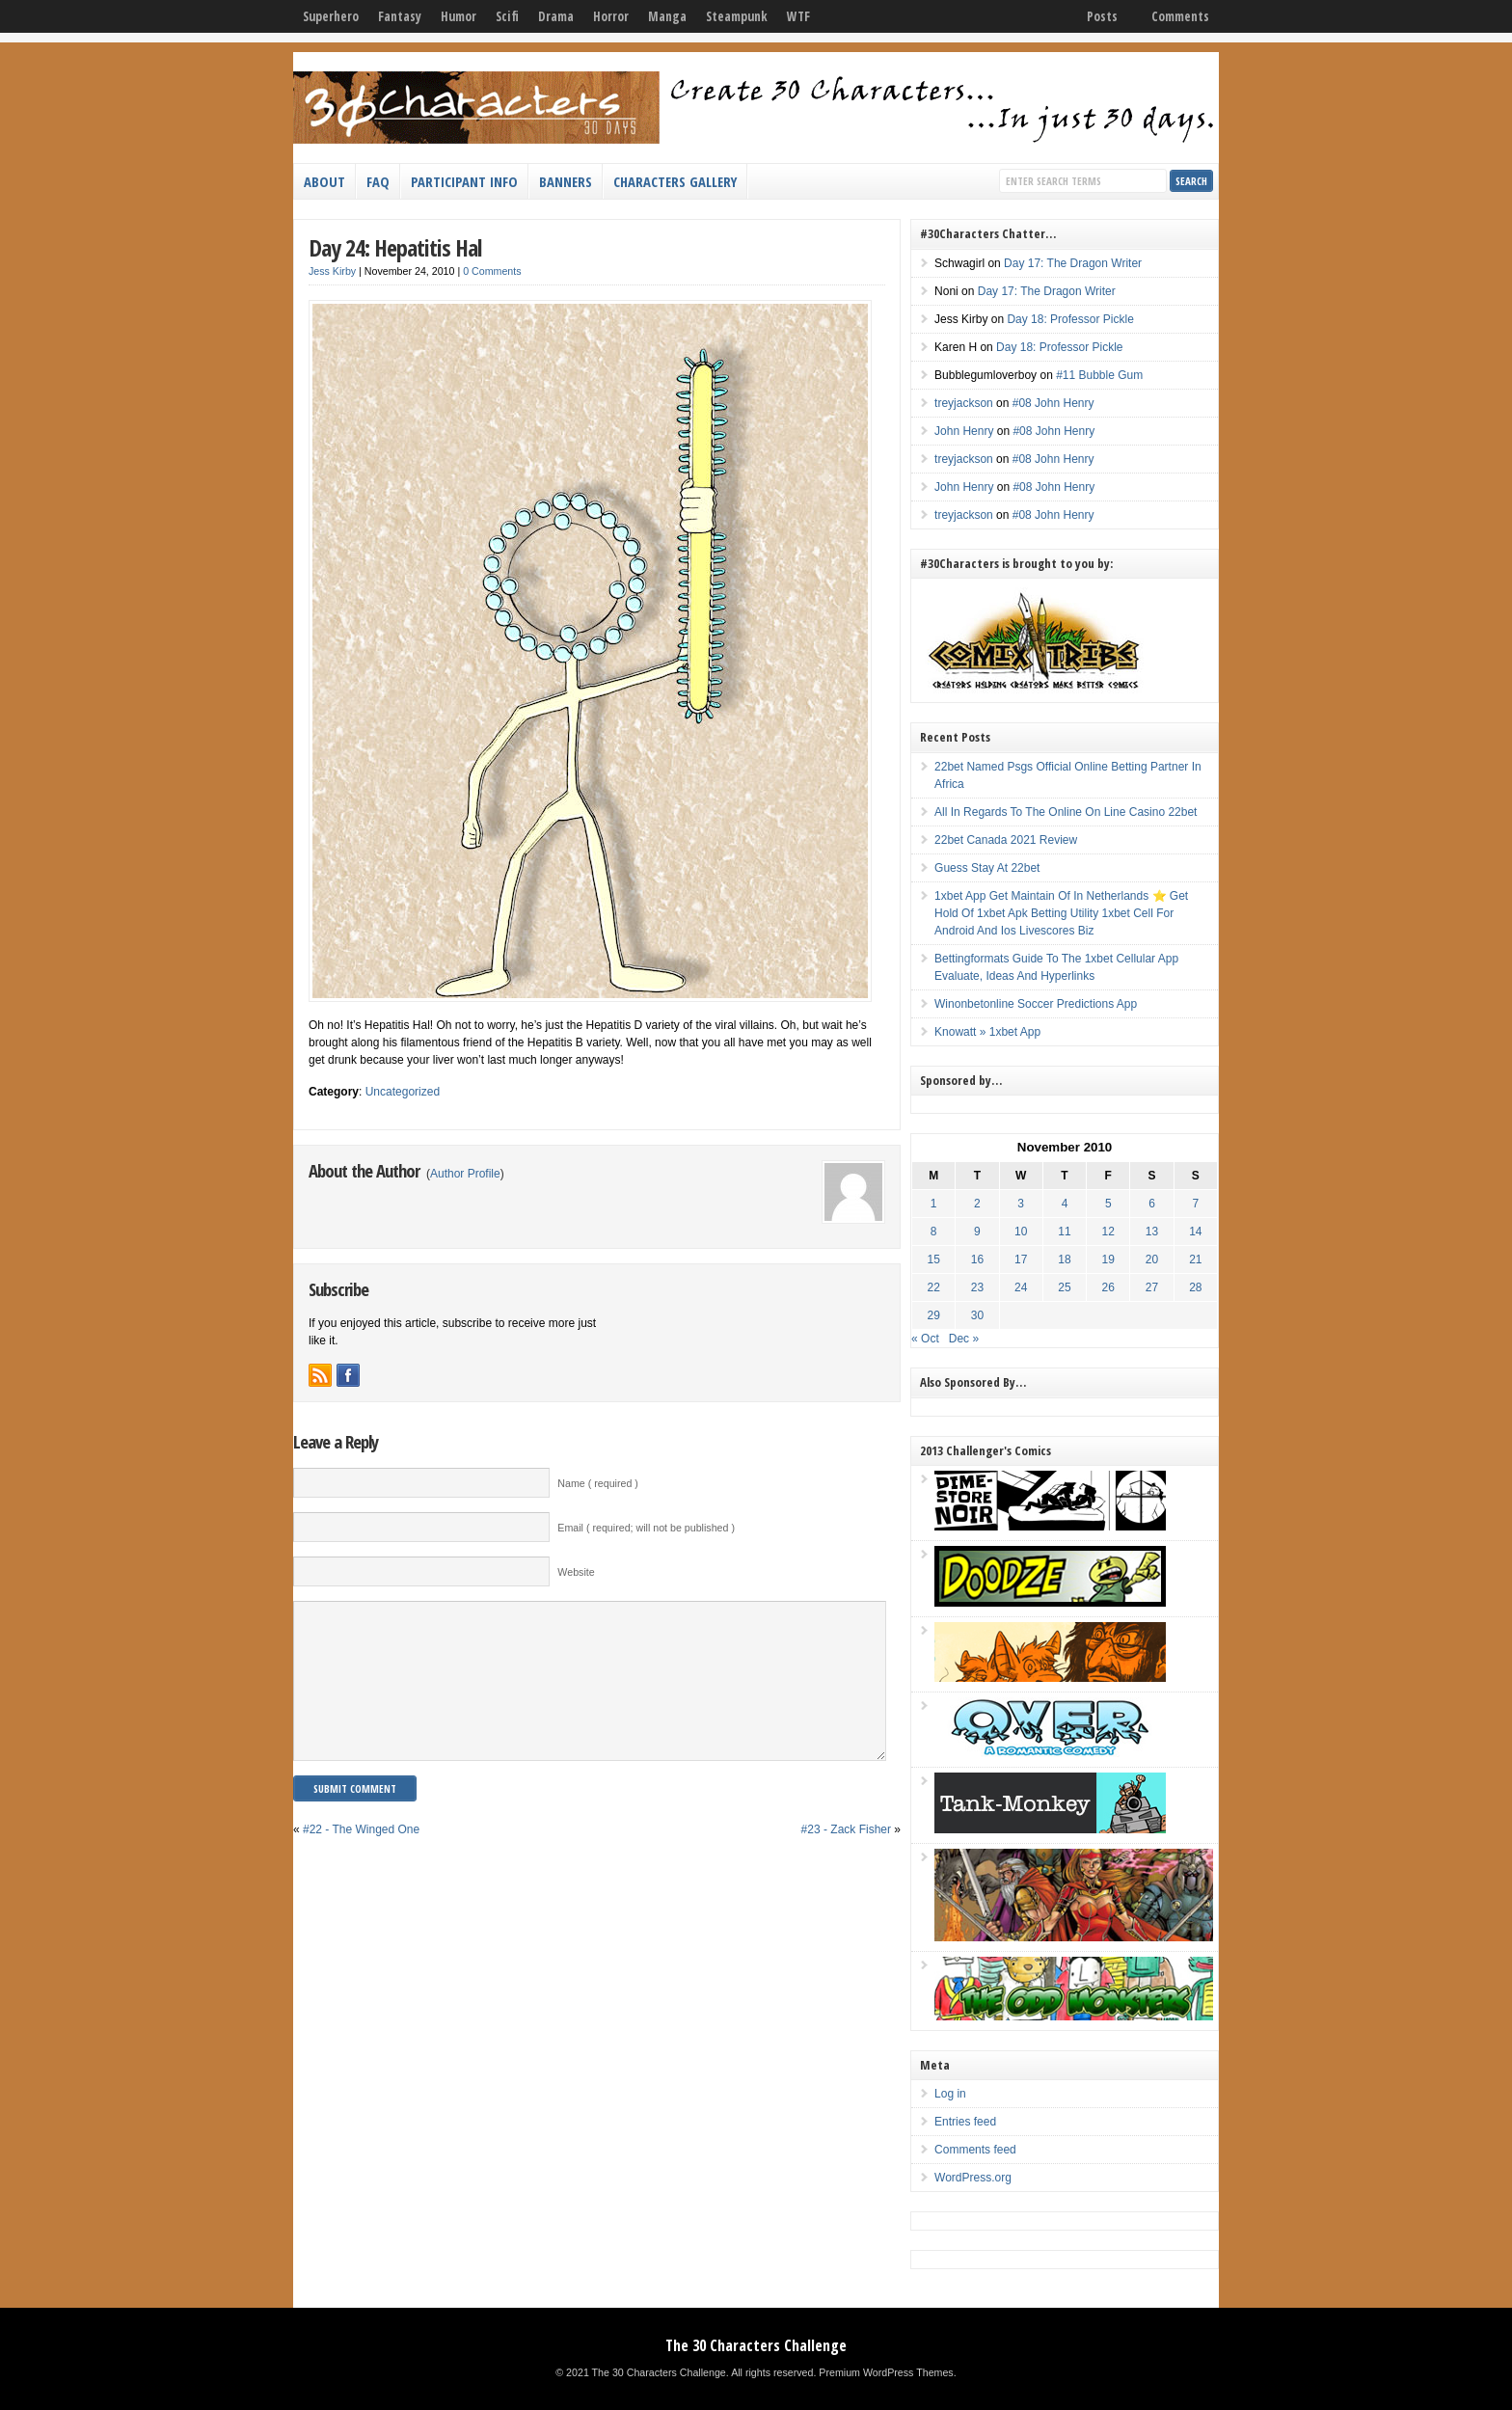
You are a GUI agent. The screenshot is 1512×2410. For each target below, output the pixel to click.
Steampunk (737, 16)
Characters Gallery (675, 181)
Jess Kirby (332, 271)
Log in (950, 2093)
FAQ (378, 181)
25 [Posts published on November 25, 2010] (1064, 1287)
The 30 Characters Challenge (756, 2345)
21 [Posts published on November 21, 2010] (1195, 1259)
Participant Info (464, 181)
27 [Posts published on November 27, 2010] (1152, 1287)
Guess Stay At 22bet (987, 868)
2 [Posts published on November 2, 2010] (977, 1203)
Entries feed (965, 2121)
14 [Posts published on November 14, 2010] (1195, 1231)
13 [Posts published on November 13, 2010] (1152, 1231)
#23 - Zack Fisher (846, 1858)
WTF (798, 16)
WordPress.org (973, 2177)
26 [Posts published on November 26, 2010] (1108, 1287)
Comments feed (975, 2149)
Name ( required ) (597, 1483)
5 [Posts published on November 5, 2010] (1108, 1203)
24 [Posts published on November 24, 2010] (1020, 1287)
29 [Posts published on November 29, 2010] (934, 1315)
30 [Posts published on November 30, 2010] (977, 1315)
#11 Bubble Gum (1099, 375)
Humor (458, 16)
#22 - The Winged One (361, 1858)
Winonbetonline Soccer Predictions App (1035, 1004)
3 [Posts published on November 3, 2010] (1020, 1203)
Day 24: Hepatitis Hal (395, 247)
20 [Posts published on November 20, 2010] (1152, 1259)
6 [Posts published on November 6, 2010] (1151, 1203)
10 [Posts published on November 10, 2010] (1020, 1231)
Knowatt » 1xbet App (987, 1032)
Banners (565, 181)
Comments (1180, 16)
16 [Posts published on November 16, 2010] (977, 1259)
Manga (667, 16)
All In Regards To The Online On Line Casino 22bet (1065, 812)
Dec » (964, 1338)
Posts (1102, 16)
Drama (556, 16)
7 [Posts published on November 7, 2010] (1195, 1203)
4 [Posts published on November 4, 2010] (1065, 1203)
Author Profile (465, 1173)
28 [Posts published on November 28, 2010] (1195, 1287)
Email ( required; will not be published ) (646, 1527)
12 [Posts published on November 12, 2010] (1108, 1231)
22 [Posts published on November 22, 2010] (934, 1287)
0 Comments (492, 271)
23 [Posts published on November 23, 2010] (977, 1287)
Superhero (331, 16)
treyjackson (963, 403)
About (324, 181)
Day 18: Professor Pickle (1070, 319)
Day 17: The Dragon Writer (1073, 263)
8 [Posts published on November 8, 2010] (934, 1231)
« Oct (925, 1338)
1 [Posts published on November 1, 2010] (934, 1203)
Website (575, 1572)
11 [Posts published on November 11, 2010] (1064, 1231)
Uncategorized (402, 1091)
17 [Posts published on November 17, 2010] (1020, 1259)
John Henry (963, 431)
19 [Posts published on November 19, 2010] (1108, 1259)
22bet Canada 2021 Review (1005, 840)
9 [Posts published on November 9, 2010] (977, 1231)
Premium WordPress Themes (886, 2372)
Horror (611, 16)
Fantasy (399, 16)
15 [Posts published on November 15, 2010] (934, 1259)
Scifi (507, 16)
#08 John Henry (1053, 403)
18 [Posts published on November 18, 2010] (1064, 1259)
